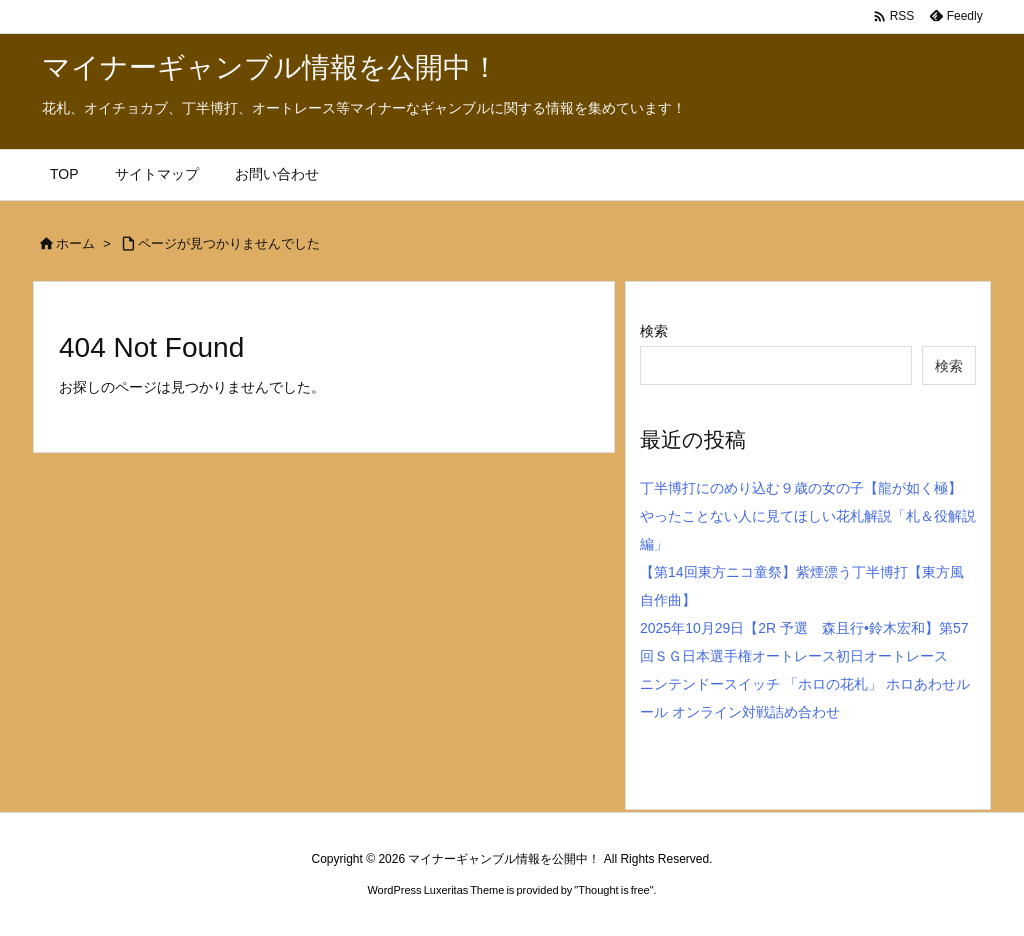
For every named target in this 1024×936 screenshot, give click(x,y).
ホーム (75, 243)
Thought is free (613, 890)
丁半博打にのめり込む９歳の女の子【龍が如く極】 (801, 488)
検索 (654, 331)
